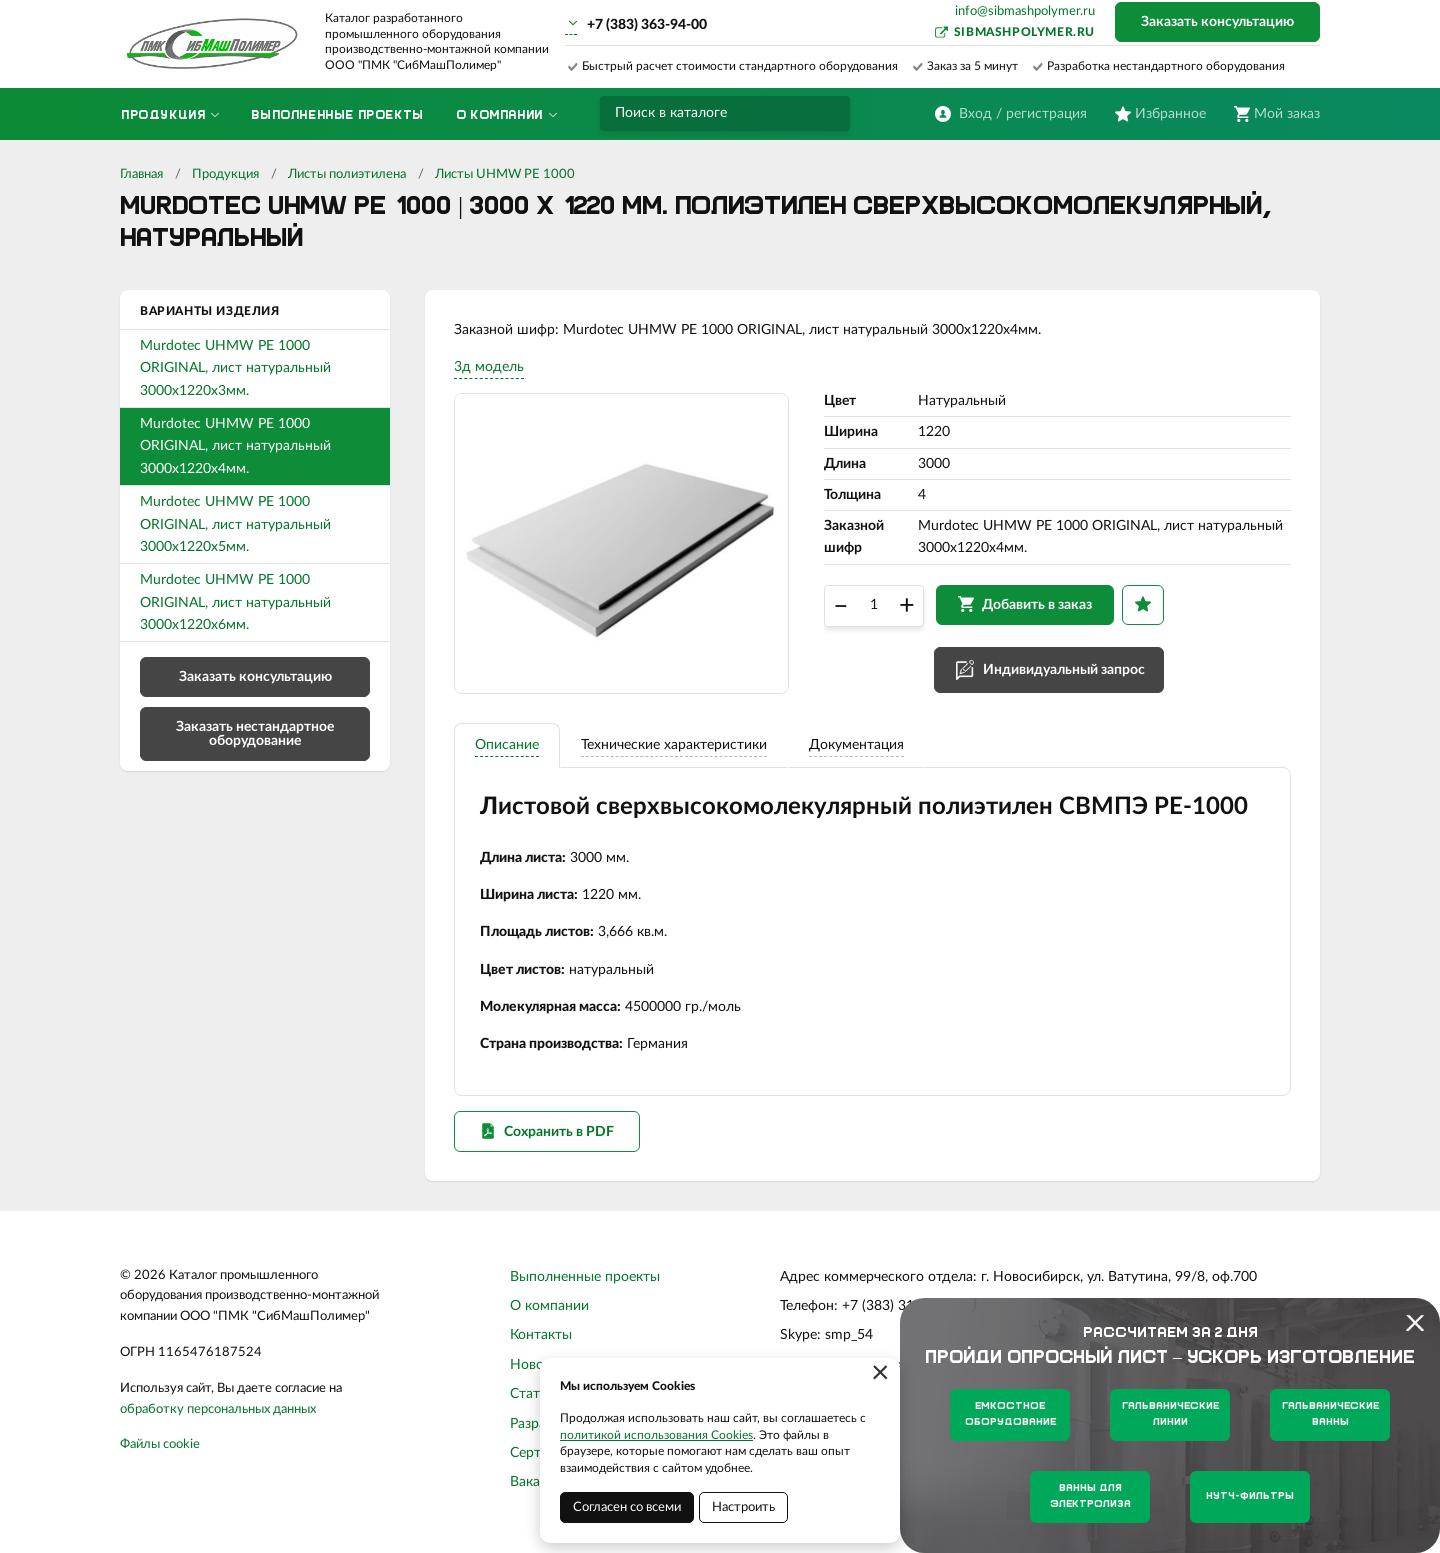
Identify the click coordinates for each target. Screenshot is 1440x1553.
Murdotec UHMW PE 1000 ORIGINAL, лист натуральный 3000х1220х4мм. (235, 446)
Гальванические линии (1170, 1414)
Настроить (743, 1507)
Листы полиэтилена (347, 174)
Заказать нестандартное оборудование (255, 734)
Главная (141, 174)
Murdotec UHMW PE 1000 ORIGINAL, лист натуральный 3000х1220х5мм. (235, 524)
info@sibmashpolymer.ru (1025, 11)
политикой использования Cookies (656, 1435)
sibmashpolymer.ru (1024, 32)
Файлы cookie (160, 1448)
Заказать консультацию (1217, 22)
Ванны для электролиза (1090, 1496)
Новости (538, 1369)
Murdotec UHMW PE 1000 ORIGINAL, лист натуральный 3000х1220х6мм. (235, 602)
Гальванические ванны (1330, 1414)
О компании (549, 1310)
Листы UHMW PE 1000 (505, 174)
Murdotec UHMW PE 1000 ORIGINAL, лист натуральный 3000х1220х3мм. (235, 368)
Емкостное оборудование (1010, 1414)
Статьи (532, 1398)
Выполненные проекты (585, 1280)
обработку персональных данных (218, 1412)
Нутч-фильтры (1250, 1496)
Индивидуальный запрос (1065, 672)
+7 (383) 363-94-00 (647, 25)
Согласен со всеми (627, 1507)
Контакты (541, 1339)
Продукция (225, 174)
